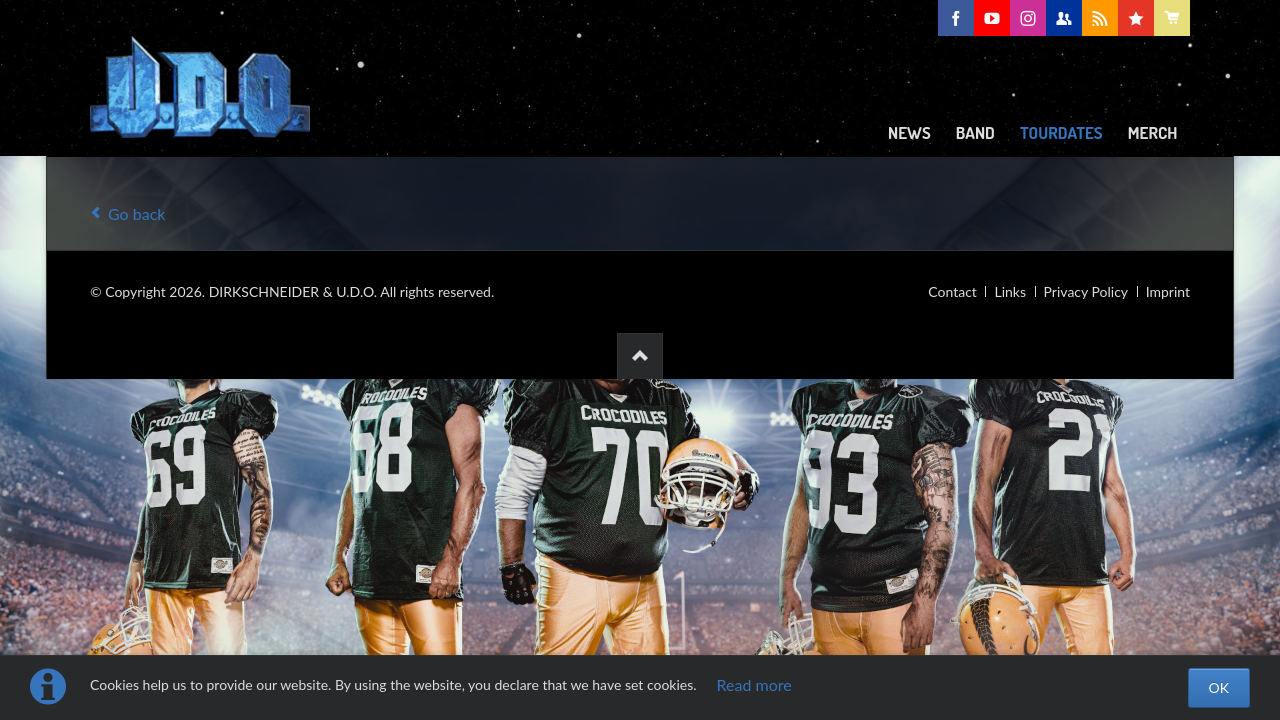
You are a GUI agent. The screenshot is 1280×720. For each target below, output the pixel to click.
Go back (136, 213)
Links (1010, 291)
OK (1219, 687)
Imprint (1168, 291)
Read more (754, 684)
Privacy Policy (1086, 291)
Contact (952, 291)
